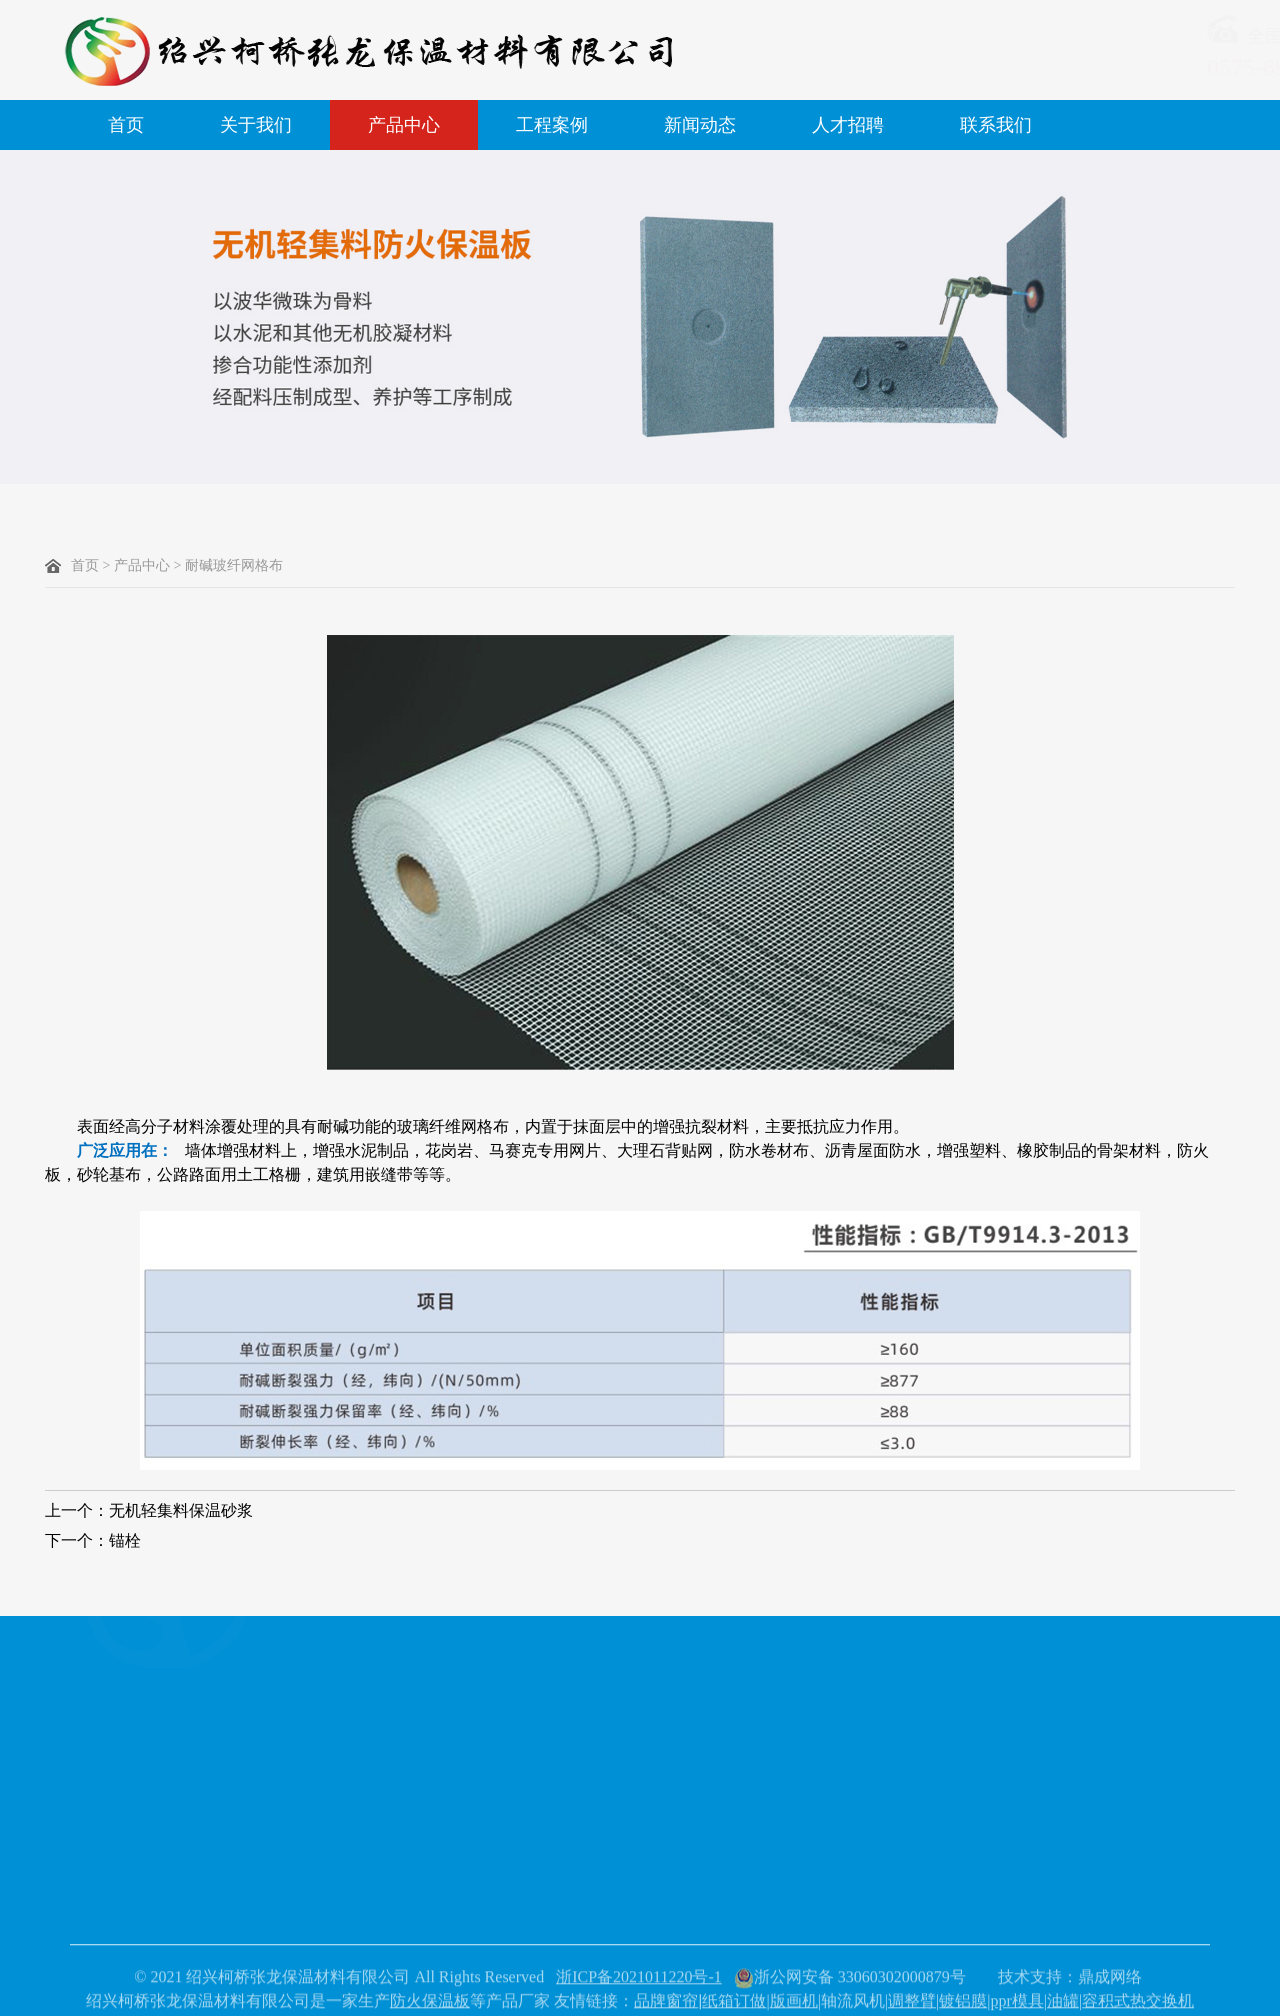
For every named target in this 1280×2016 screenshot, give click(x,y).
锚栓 (125, 1540)
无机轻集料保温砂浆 (181, 1510)
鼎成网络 (1110, 2000)
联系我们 (996, 125)
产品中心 (404, 125)
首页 (126, 125)
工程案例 (552, 125)
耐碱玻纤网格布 (234, 565)
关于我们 (256, 125)
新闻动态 (700, 125)
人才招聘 (848, 125)
